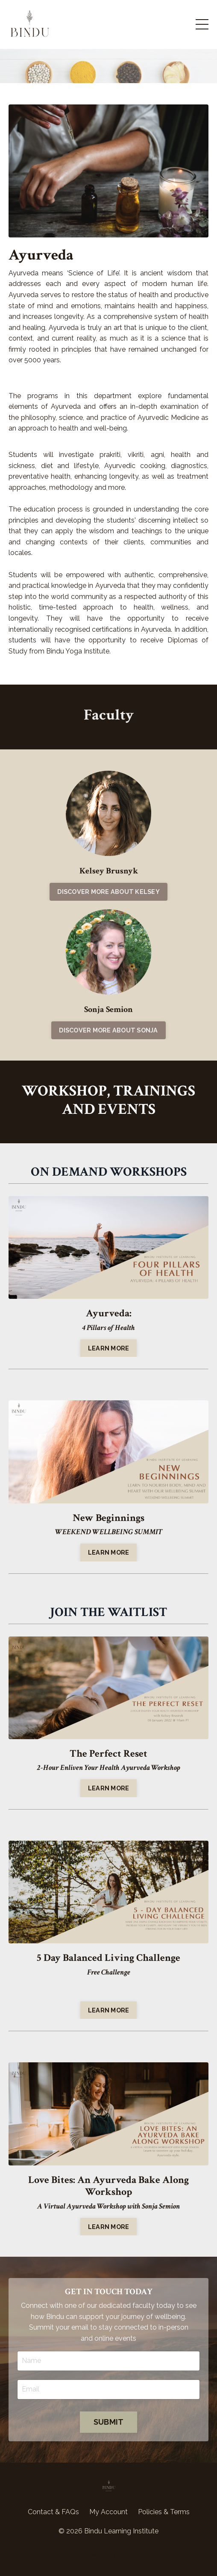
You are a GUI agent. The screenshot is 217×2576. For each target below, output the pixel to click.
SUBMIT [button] (109, 2421)
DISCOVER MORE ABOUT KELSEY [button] (108, 891)
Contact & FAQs (53, 2512)
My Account (108, 2512)
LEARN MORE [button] (108, 1348)
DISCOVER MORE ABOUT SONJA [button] (108, 1030)
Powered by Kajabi (109, 2554)
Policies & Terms (164, 2512)
